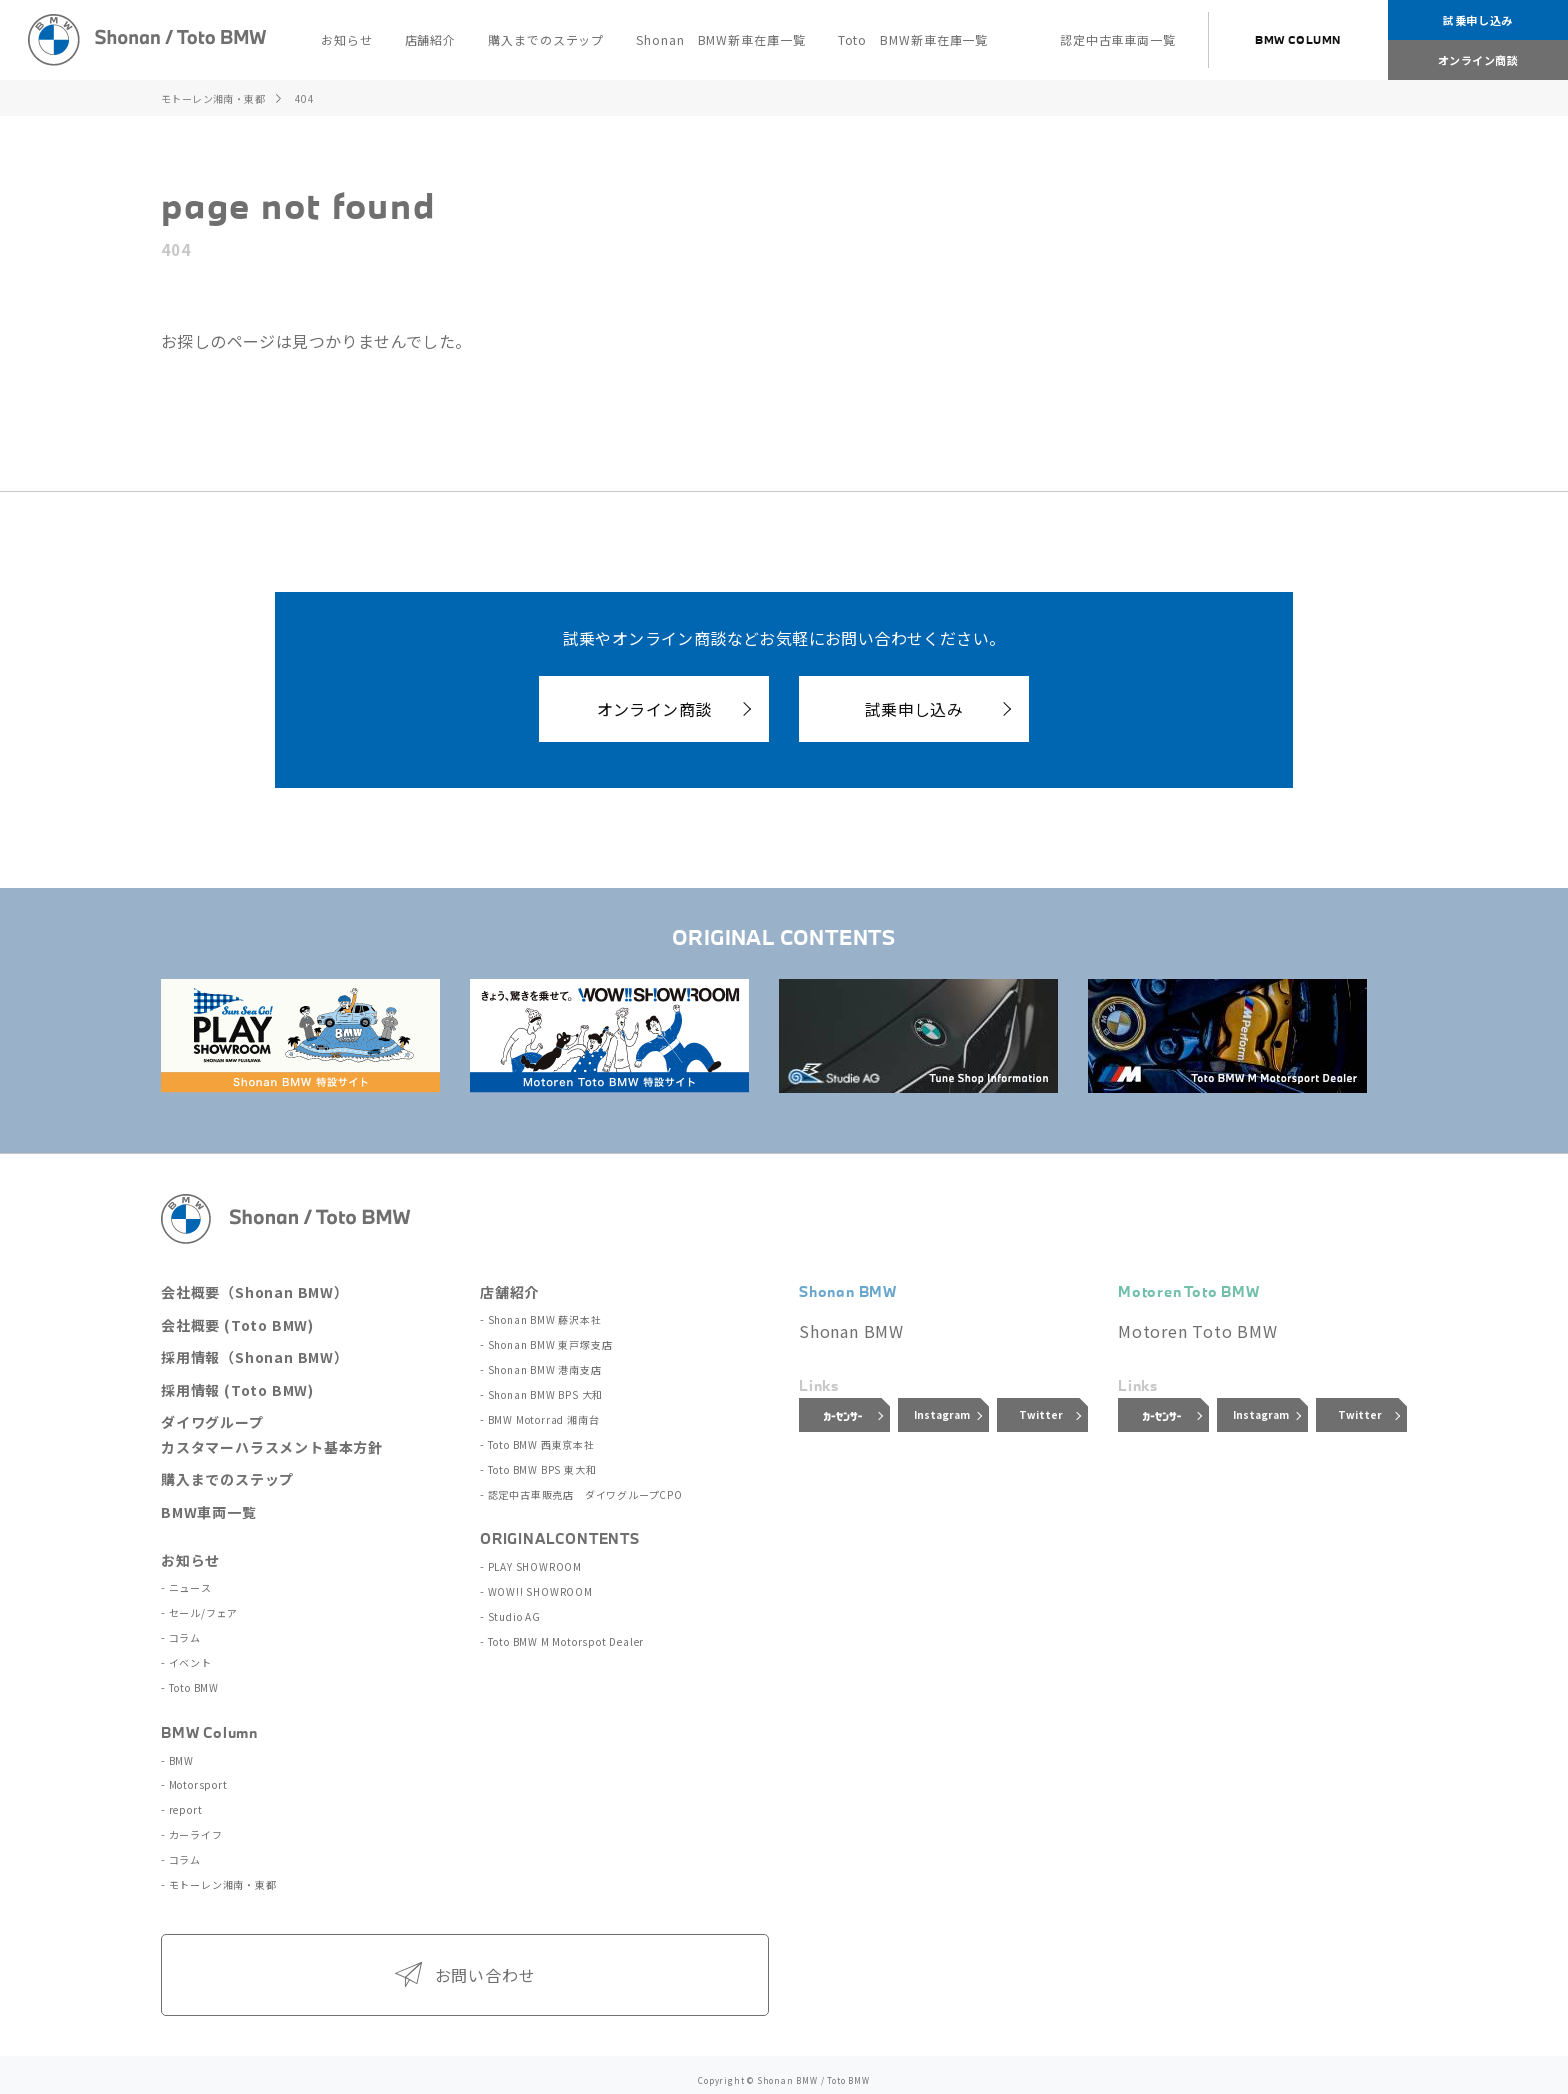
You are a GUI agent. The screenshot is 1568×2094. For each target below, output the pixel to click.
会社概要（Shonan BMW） (255, 1292)
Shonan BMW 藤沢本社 (544, 1319)
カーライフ (195, 1826)
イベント (189, 1659)
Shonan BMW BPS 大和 (545, 1391)
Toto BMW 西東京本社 (540, 1439)
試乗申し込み (1477, 20)
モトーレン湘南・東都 (222, 1874)
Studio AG (513, 1606)
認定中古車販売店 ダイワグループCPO (584, 1486)
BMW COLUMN (1298, 39)
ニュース (189, 1587)
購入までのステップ (227, 1479)
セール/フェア (203, 1611)
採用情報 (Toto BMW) (237, 1390)
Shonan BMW (851, 1331)
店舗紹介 (509, 1292)
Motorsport (197, 1778)
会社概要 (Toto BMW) (237, 1325)
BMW (180, 1754)
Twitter (1041, 1414)
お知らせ (190, 1560)
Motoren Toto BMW (1198, 1331)
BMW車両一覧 (209, 1512)
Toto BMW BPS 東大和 (541, 1462)
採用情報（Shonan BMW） (255, 1357)
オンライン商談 (1478, 60)
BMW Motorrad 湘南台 (543, 1415)
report (185, 1802)
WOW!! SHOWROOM (539, 1582)
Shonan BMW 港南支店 (544, 1367)
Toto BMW (193, 1683)
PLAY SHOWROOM (534, 1558)
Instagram (942, 1414)
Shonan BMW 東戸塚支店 (549, 1343)
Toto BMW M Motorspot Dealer (565, 1629)
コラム (184, 1635)
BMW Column (209, 1726)
